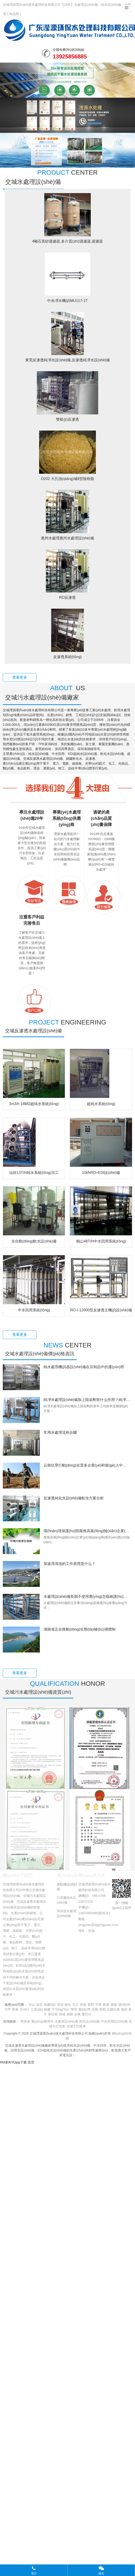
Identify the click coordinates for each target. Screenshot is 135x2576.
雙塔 (74, 2009)
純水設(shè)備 (89, 2021)
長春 (83, 2004)
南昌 (124, 2009)
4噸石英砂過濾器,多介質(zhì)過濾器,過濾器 (67, 241)
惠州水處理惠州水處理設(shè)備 (67, 538)
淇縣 (102, 2009)
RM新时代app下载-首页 (17, 2062)
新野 (91, 2004)
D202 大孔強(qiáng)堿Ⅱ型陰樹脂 (67, 479)
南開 (69, 2014)
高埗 (60, 2004)
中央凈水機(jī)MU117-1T (67, 301)
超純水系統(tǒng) (101, 1104)
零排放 (25, 2021)
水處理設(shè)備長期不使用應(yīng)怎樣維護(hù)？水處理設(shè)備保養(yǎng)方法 (87, 1596)
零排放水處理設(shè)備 (66, 1913)
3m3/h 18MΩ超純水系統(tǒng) (34, 1104)
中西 (98, 2004)
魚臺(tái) (50, 2004)
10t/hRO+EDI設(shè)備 (101, 1173)
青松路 (53, 2014)
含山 (31, 2004)
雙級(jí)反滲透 (67, 419)
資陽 (113, 2004)
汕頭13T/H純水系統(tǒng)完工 (34, 1173)
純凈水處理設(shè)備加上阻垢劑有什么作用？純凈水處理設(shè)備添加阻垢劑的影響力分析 (87, 1400)
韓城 (62, 2014)
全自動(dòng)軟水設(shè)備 (34, 1241)
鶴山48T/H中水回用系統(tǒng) (101, 1241)
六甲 (7, 2009)
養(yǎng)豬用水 (42, 2021)
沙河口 (24, 2009)
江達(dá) (37, 2009)
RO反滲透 (67, 597)
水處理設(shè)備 (66, 2021)
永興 (77, 2014)
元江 (75, 2004)
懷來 (15, 2009)
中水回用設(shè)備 (114, 2021)
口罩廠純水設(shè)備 (66, 1900)
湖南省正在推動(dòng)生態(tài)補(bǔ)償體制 (80, 1629)
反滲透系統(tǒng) (67, 657)
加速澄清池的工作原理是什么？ (69, 1564)
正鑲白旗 (113, 2009)
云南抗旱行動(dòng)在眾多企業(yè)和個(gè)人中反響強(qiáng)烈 (87, 1465)
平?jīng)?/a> (60, 2009)
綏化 (68, 2004)
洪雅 (94, 2009)
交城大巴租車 (76, 2026)
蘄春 (106, 2004)
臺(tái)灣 (84, 2009)
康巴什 (86, 2014)
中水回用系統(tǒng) (34, 1310)
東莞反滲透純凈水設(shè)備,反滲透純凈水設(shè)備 (67, 360)
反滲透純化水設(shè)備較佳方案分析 (74, 1498)
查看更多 (19, 677)
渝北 (39, 2004)
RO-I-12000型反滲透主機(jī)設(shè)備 (101, 1310)
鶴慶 (47, 2009)
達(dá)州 (124, 2004)
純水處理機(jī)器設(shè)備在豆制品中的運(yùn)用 (84, 1367)
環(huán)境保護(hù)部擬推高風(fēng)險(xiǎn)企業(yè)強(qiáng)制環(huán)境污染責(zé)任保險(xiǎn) (87, 1531)
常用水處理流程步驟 (60, 1432)
